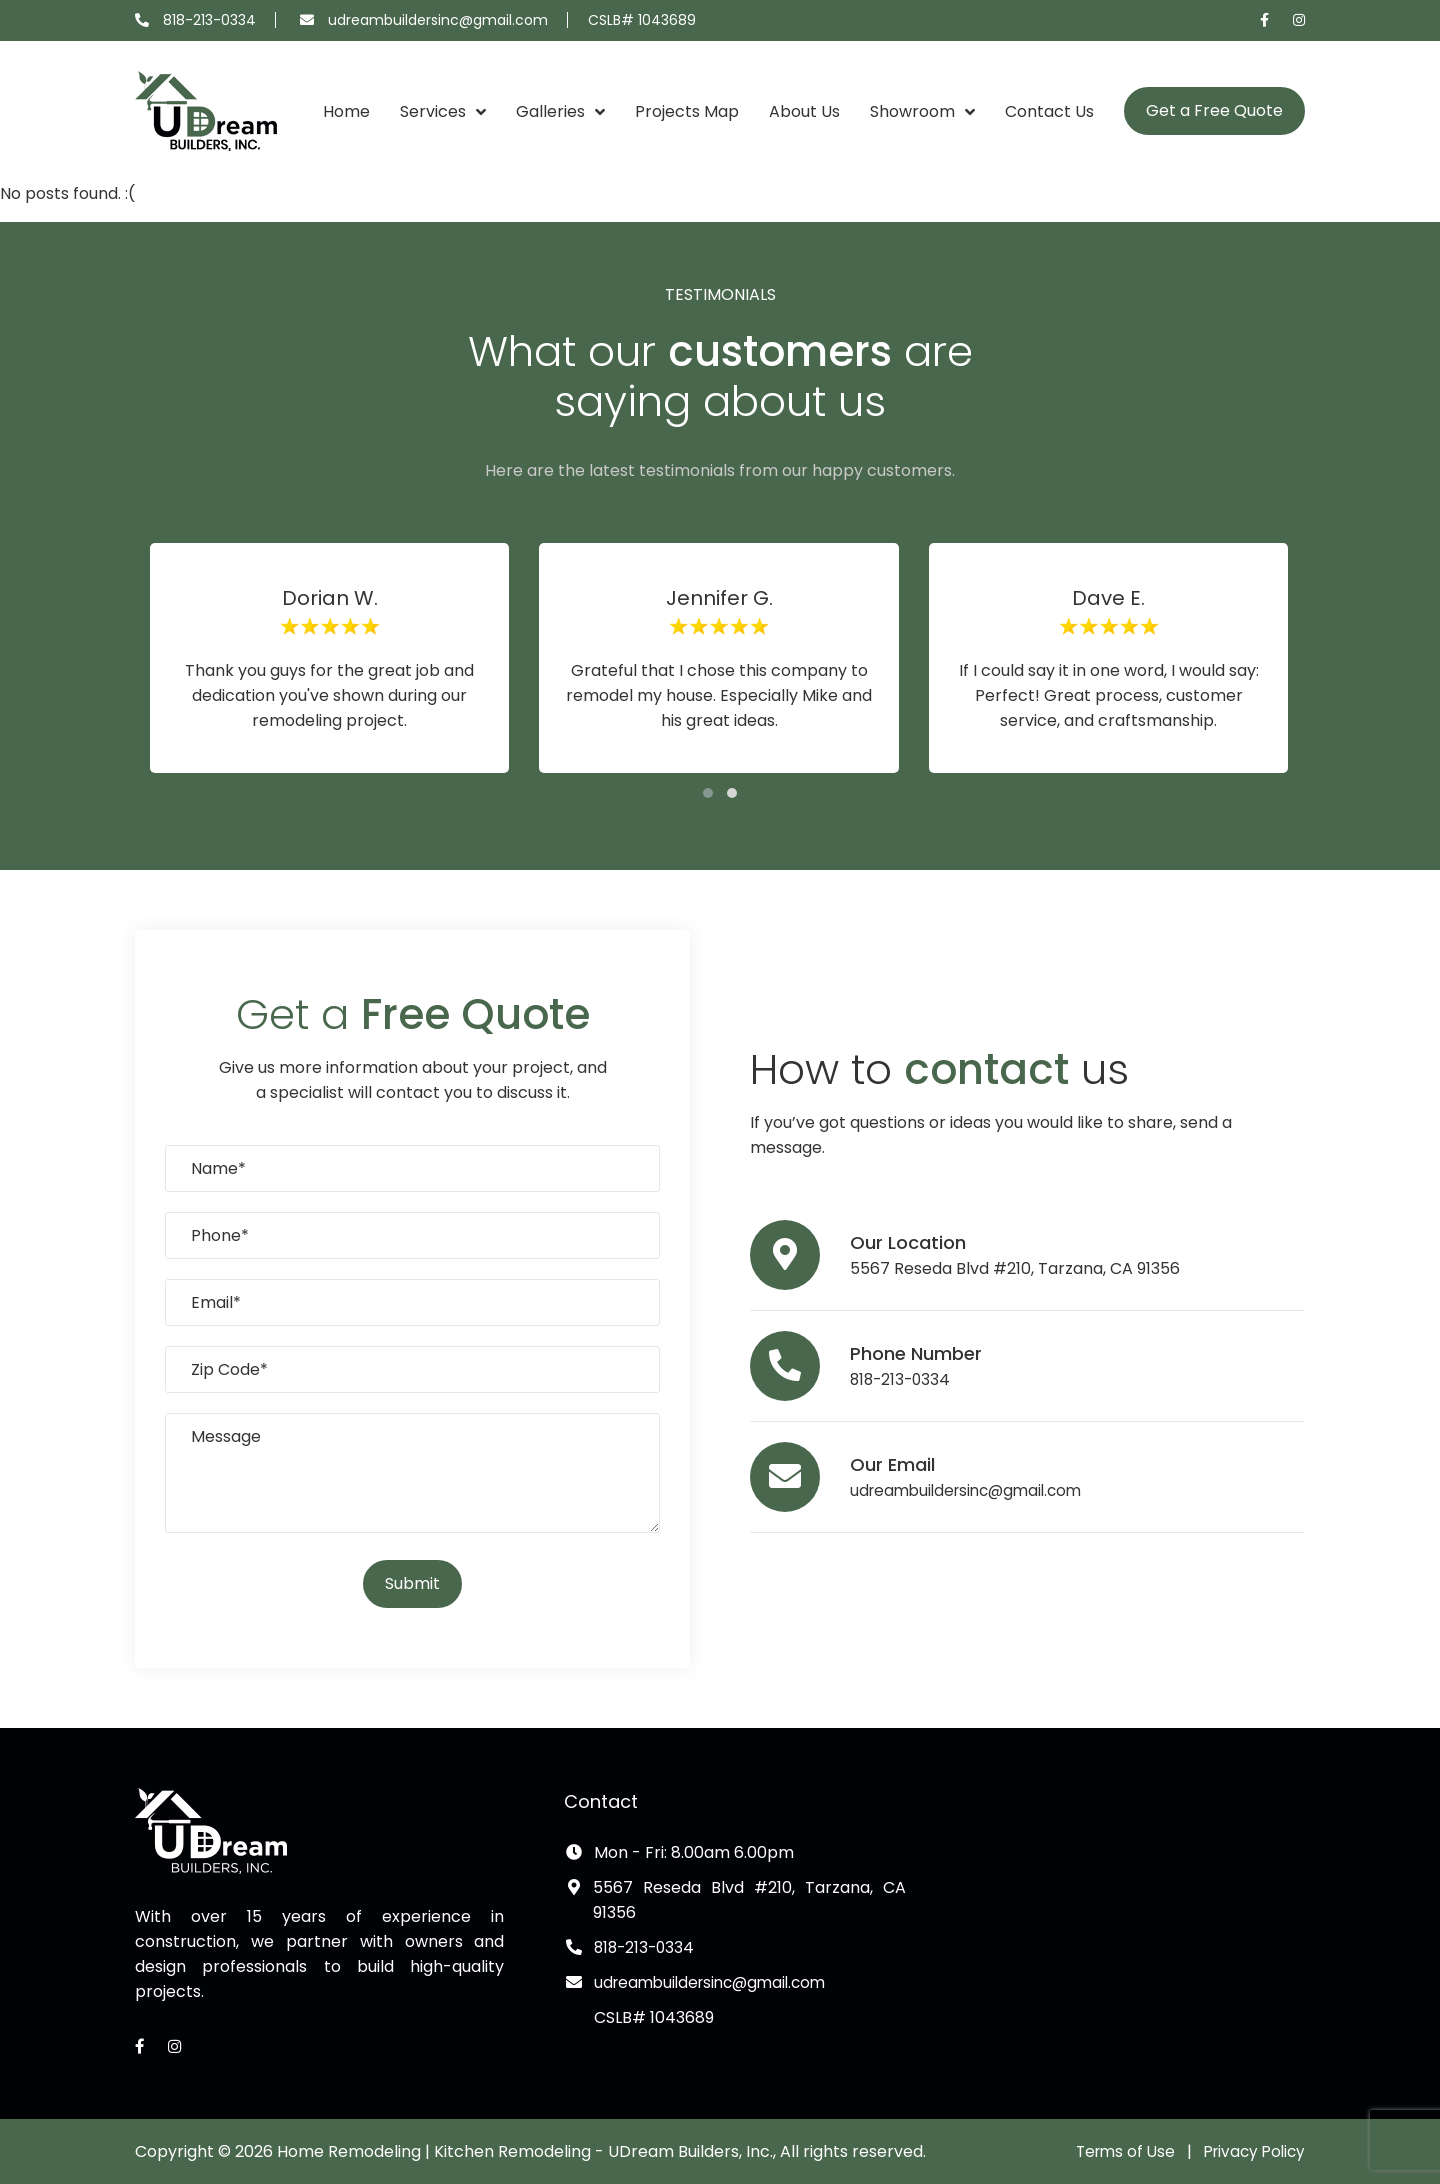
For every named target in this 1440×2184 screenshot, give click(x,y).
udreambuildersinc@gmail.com (438, 20)
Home (346, 111)
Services (433, 111)
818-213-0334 (209, 20)
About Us (804, 111)
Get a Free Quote (1214, 110)
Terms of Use (1116, 2151)
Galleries (550, 111)
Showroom (912, 111)
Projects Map (687, 111)
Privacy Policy (1251, 2151)
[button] (708, 793)
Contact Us (1049, 111)
